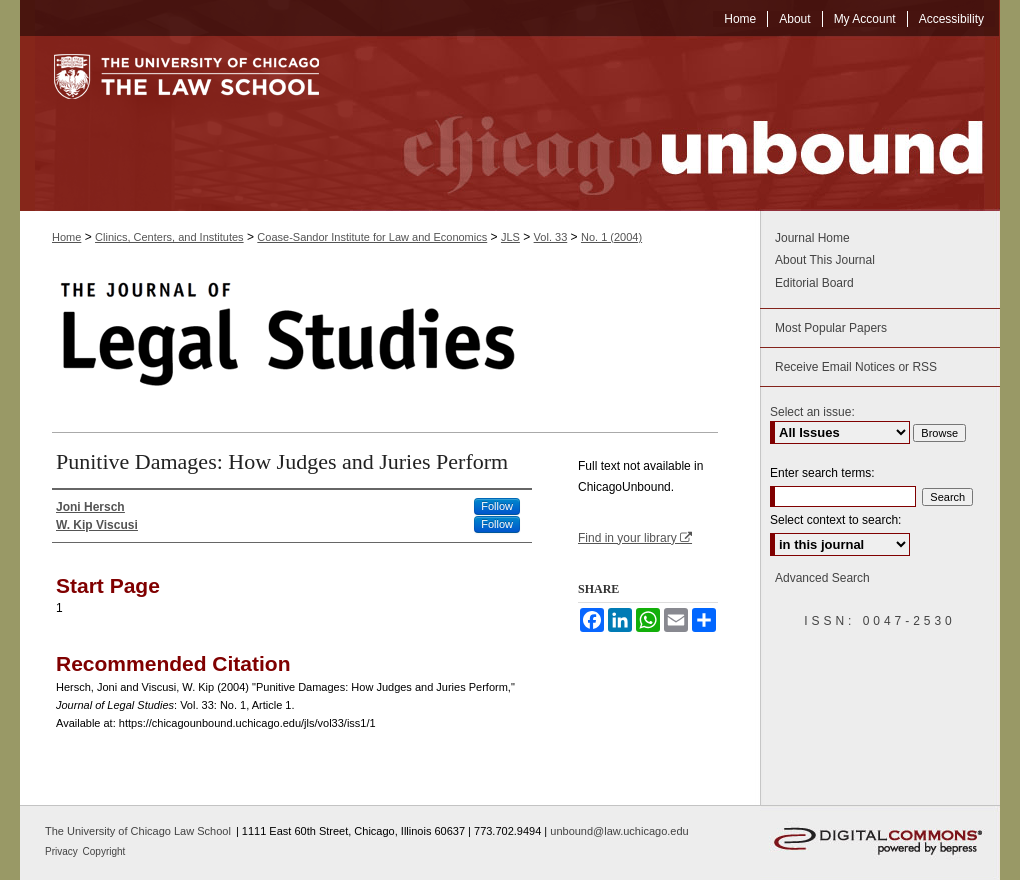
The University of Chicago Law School (138, 831)
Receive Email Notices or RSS (856, 367)
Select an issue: (812, 412)
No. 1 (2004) (611, 237)
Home (66, 237)
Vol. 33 (551, 237)
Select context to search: (835, 520)
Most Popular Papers (831, 328)
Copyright (104, 851)
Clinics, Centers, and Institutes (169, 237)
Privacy (63, 851)
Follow (497, 506)
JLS (510, 237)
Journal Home (812, 238)
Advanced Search (822, 578)
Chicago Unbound (675, 123)
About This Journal (825, 260)
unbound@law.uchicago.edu (619, 831)
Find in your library (635, 538)
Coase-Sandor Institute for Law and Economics (372, 237)
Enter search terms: (822, 473)
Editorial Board (814, 283)
